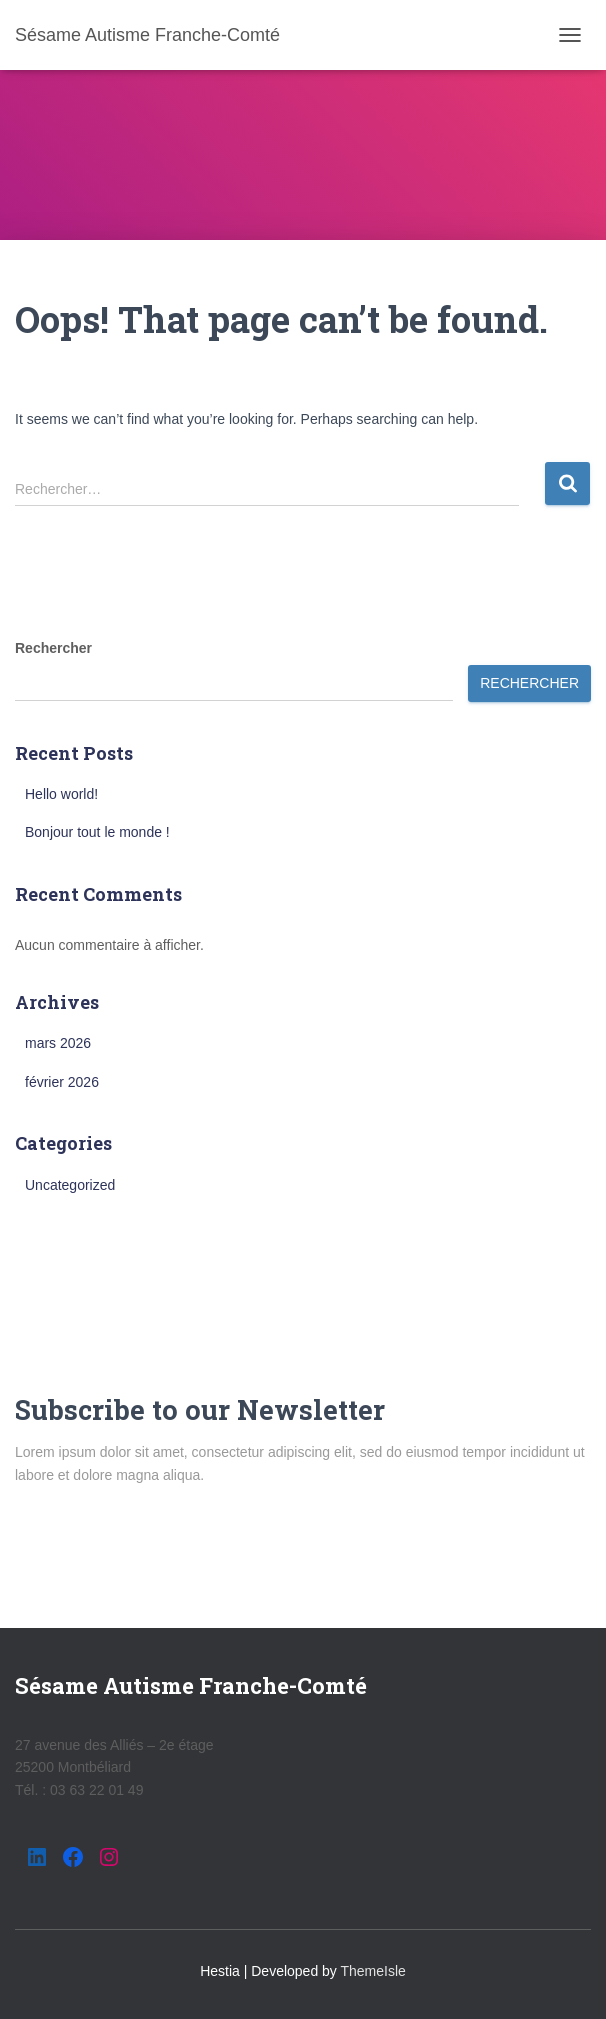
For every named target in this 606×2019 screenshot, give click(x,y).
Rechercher (53, 648)
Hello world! (61, 794)
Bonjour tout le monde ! (97, 832)
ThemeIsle (373, 1971)
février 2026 (62, 1082)
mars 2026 (58, 1043)
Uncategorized (70, 1185)
